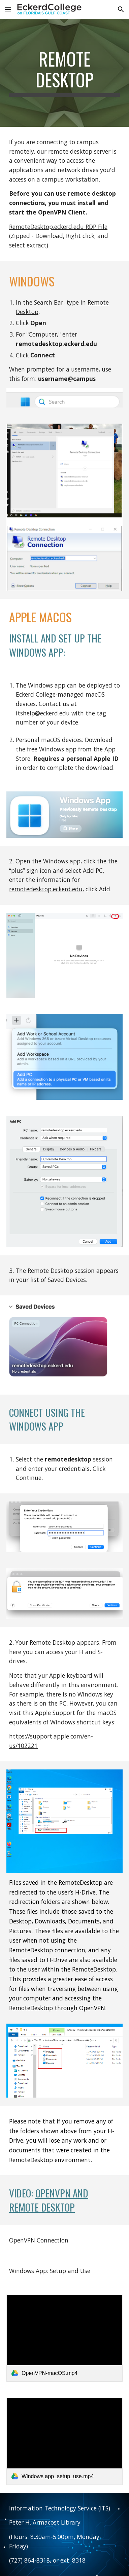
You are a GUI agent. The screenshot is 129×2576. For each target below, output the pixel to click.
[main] (64, 73)
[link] (64, 2338)
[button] (8, 9)
